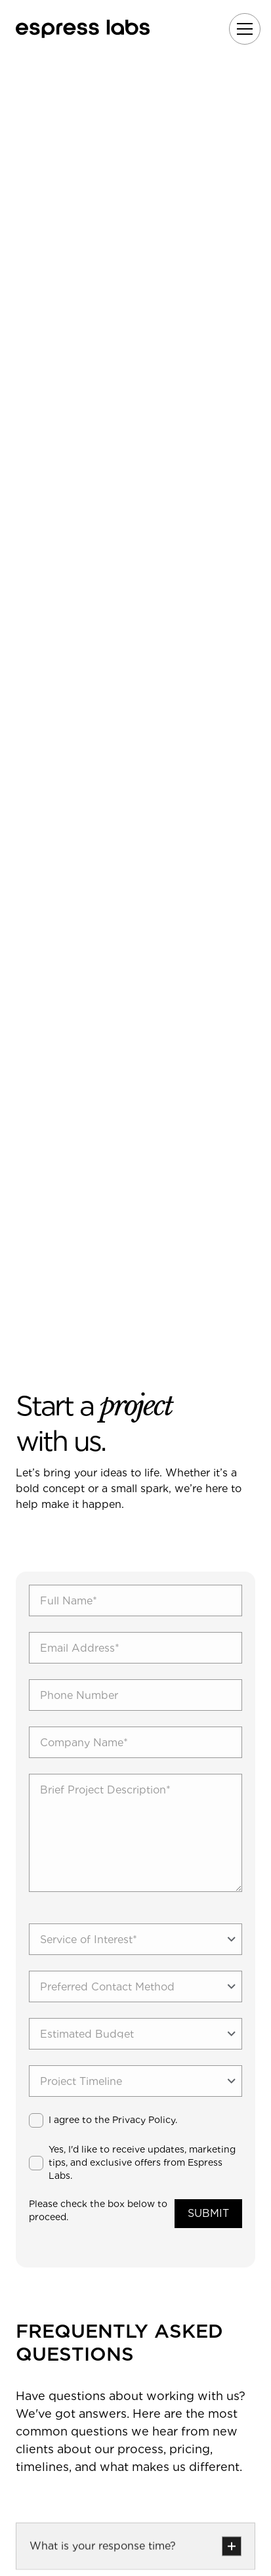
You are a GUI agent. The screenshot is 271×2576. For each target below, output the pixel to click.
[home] (83, 29)
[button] (242, 29)
